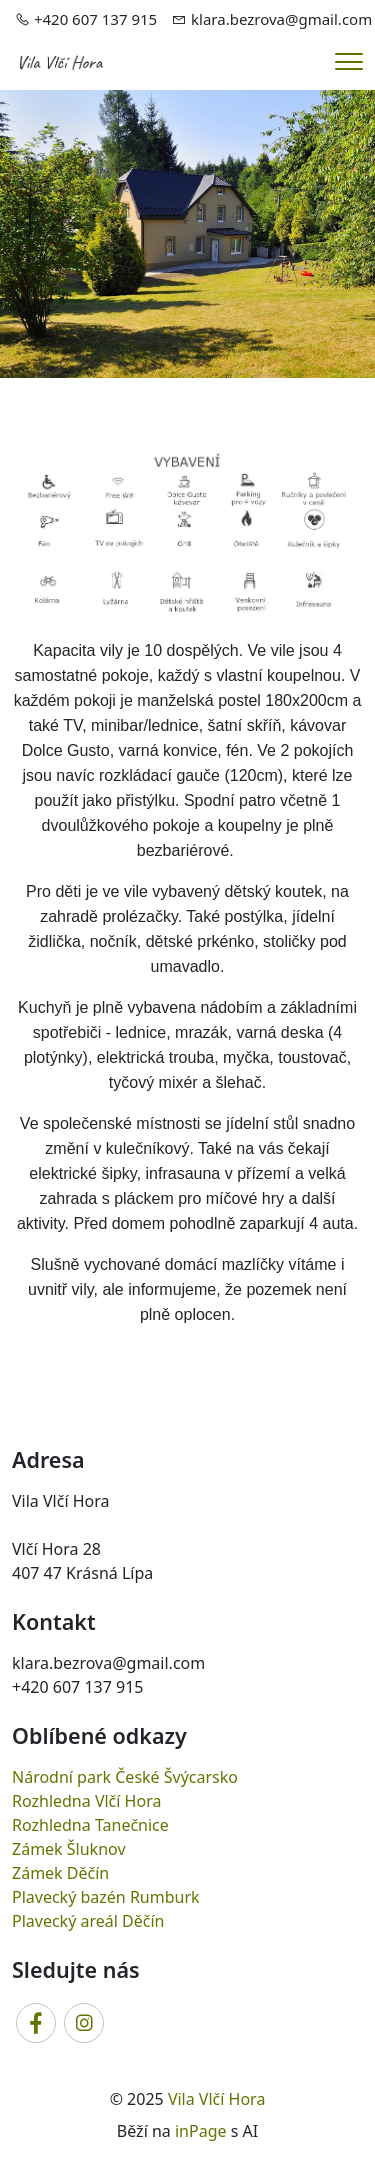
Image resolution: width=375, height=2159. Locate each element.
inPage (201, 2131)
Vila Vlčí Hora (217, 2099)
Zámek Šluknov (69, 1849)
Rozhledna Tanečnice (90, 1825)
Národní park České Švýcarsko (125, 1777)
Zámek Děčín (60, 1873)
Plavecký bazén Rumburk (106, 1897)
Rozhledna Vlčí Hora (86, 1801)
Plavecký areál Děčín (88, 1921)
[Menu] (349, 61)
